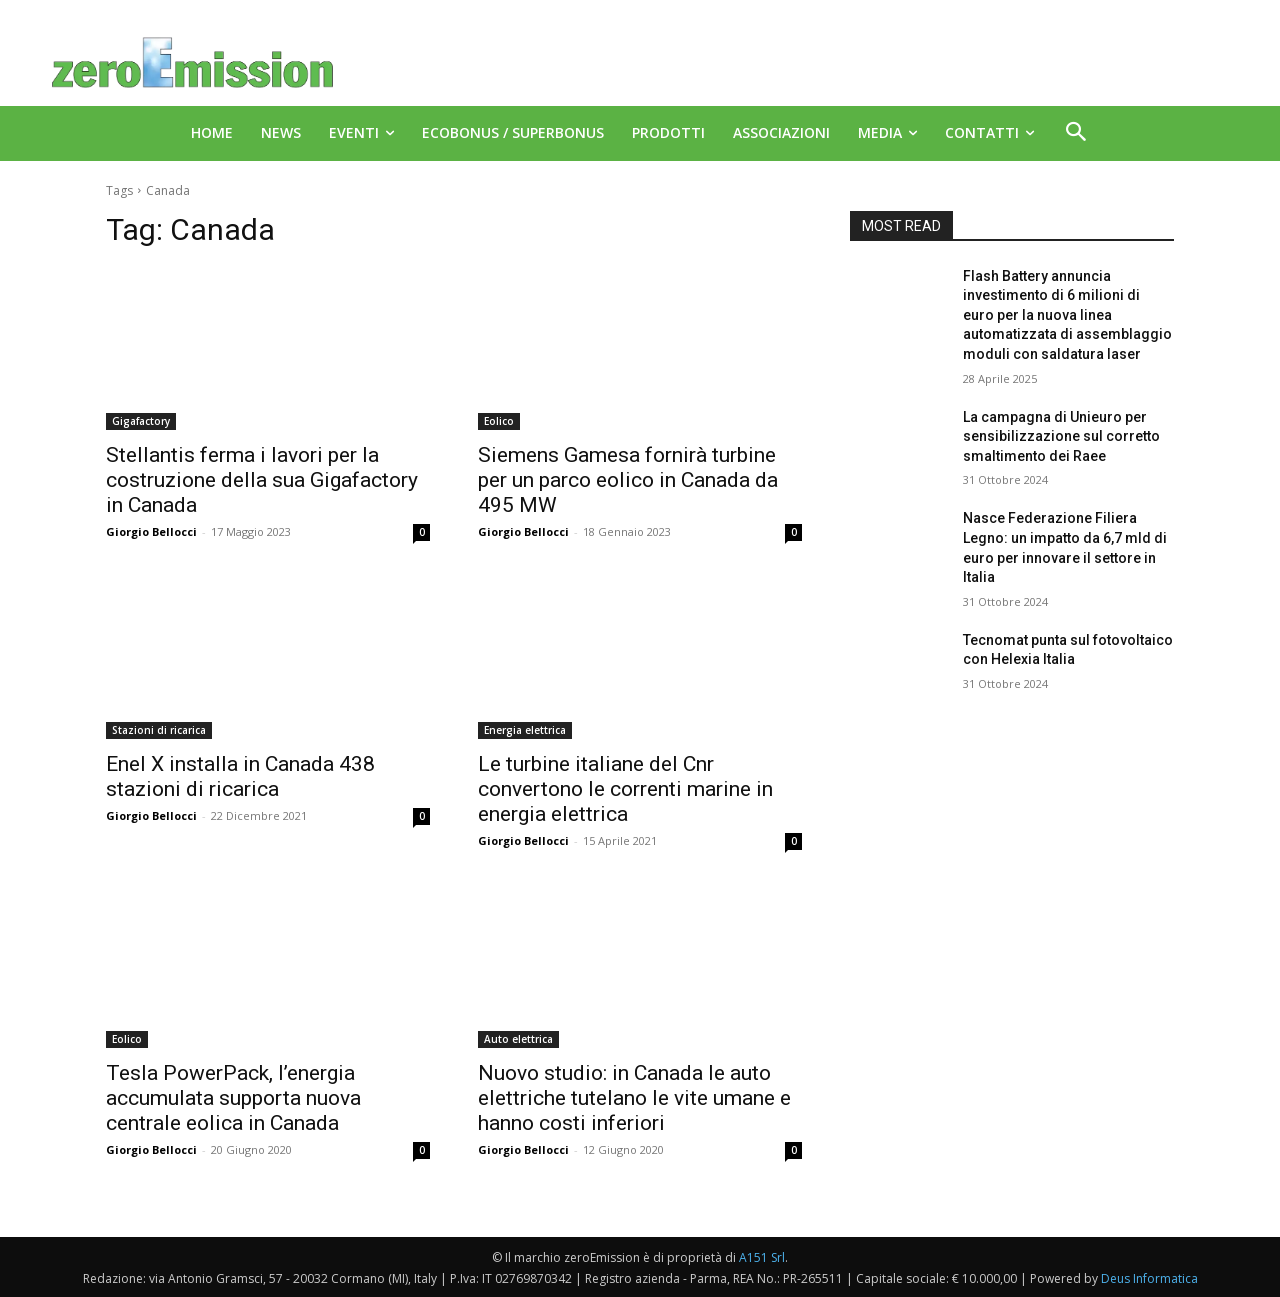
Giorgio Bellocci (151, 531)
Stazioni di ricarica (159, 730)
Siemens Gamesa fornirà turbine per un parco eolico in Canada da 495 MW (628, 480)
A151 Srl (762, 1257)
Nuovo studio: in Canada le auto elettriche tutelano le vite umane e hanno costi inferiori (634, 1098)
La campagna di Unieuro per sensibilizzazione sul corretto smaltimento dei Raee (1061, 436)
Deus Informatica (1149, 1278)
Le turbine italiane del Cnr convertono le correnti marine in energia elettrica (625, 789)
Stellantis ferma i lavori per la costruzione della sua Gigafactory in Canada (262, 480)
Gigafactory (141, 421)
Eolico (499, 421)
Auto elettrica (518, 1039)
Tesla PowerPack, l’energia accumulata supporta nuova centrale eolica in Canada (233, 1098)
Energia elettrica (525, 730)
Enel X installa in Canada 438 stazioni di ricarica (240, 776)
